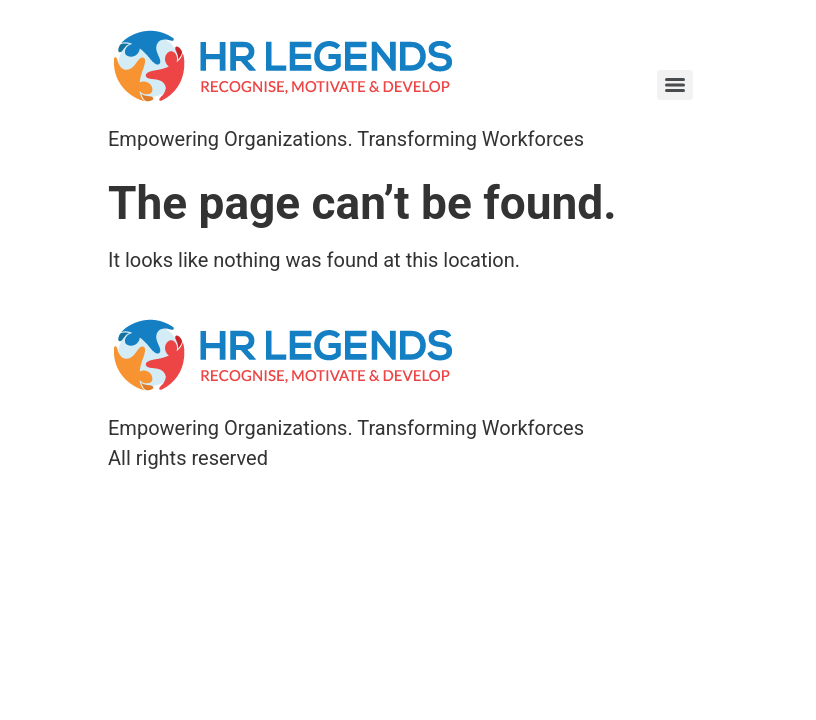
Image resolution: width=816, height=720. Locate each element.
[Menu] (675, 85)
